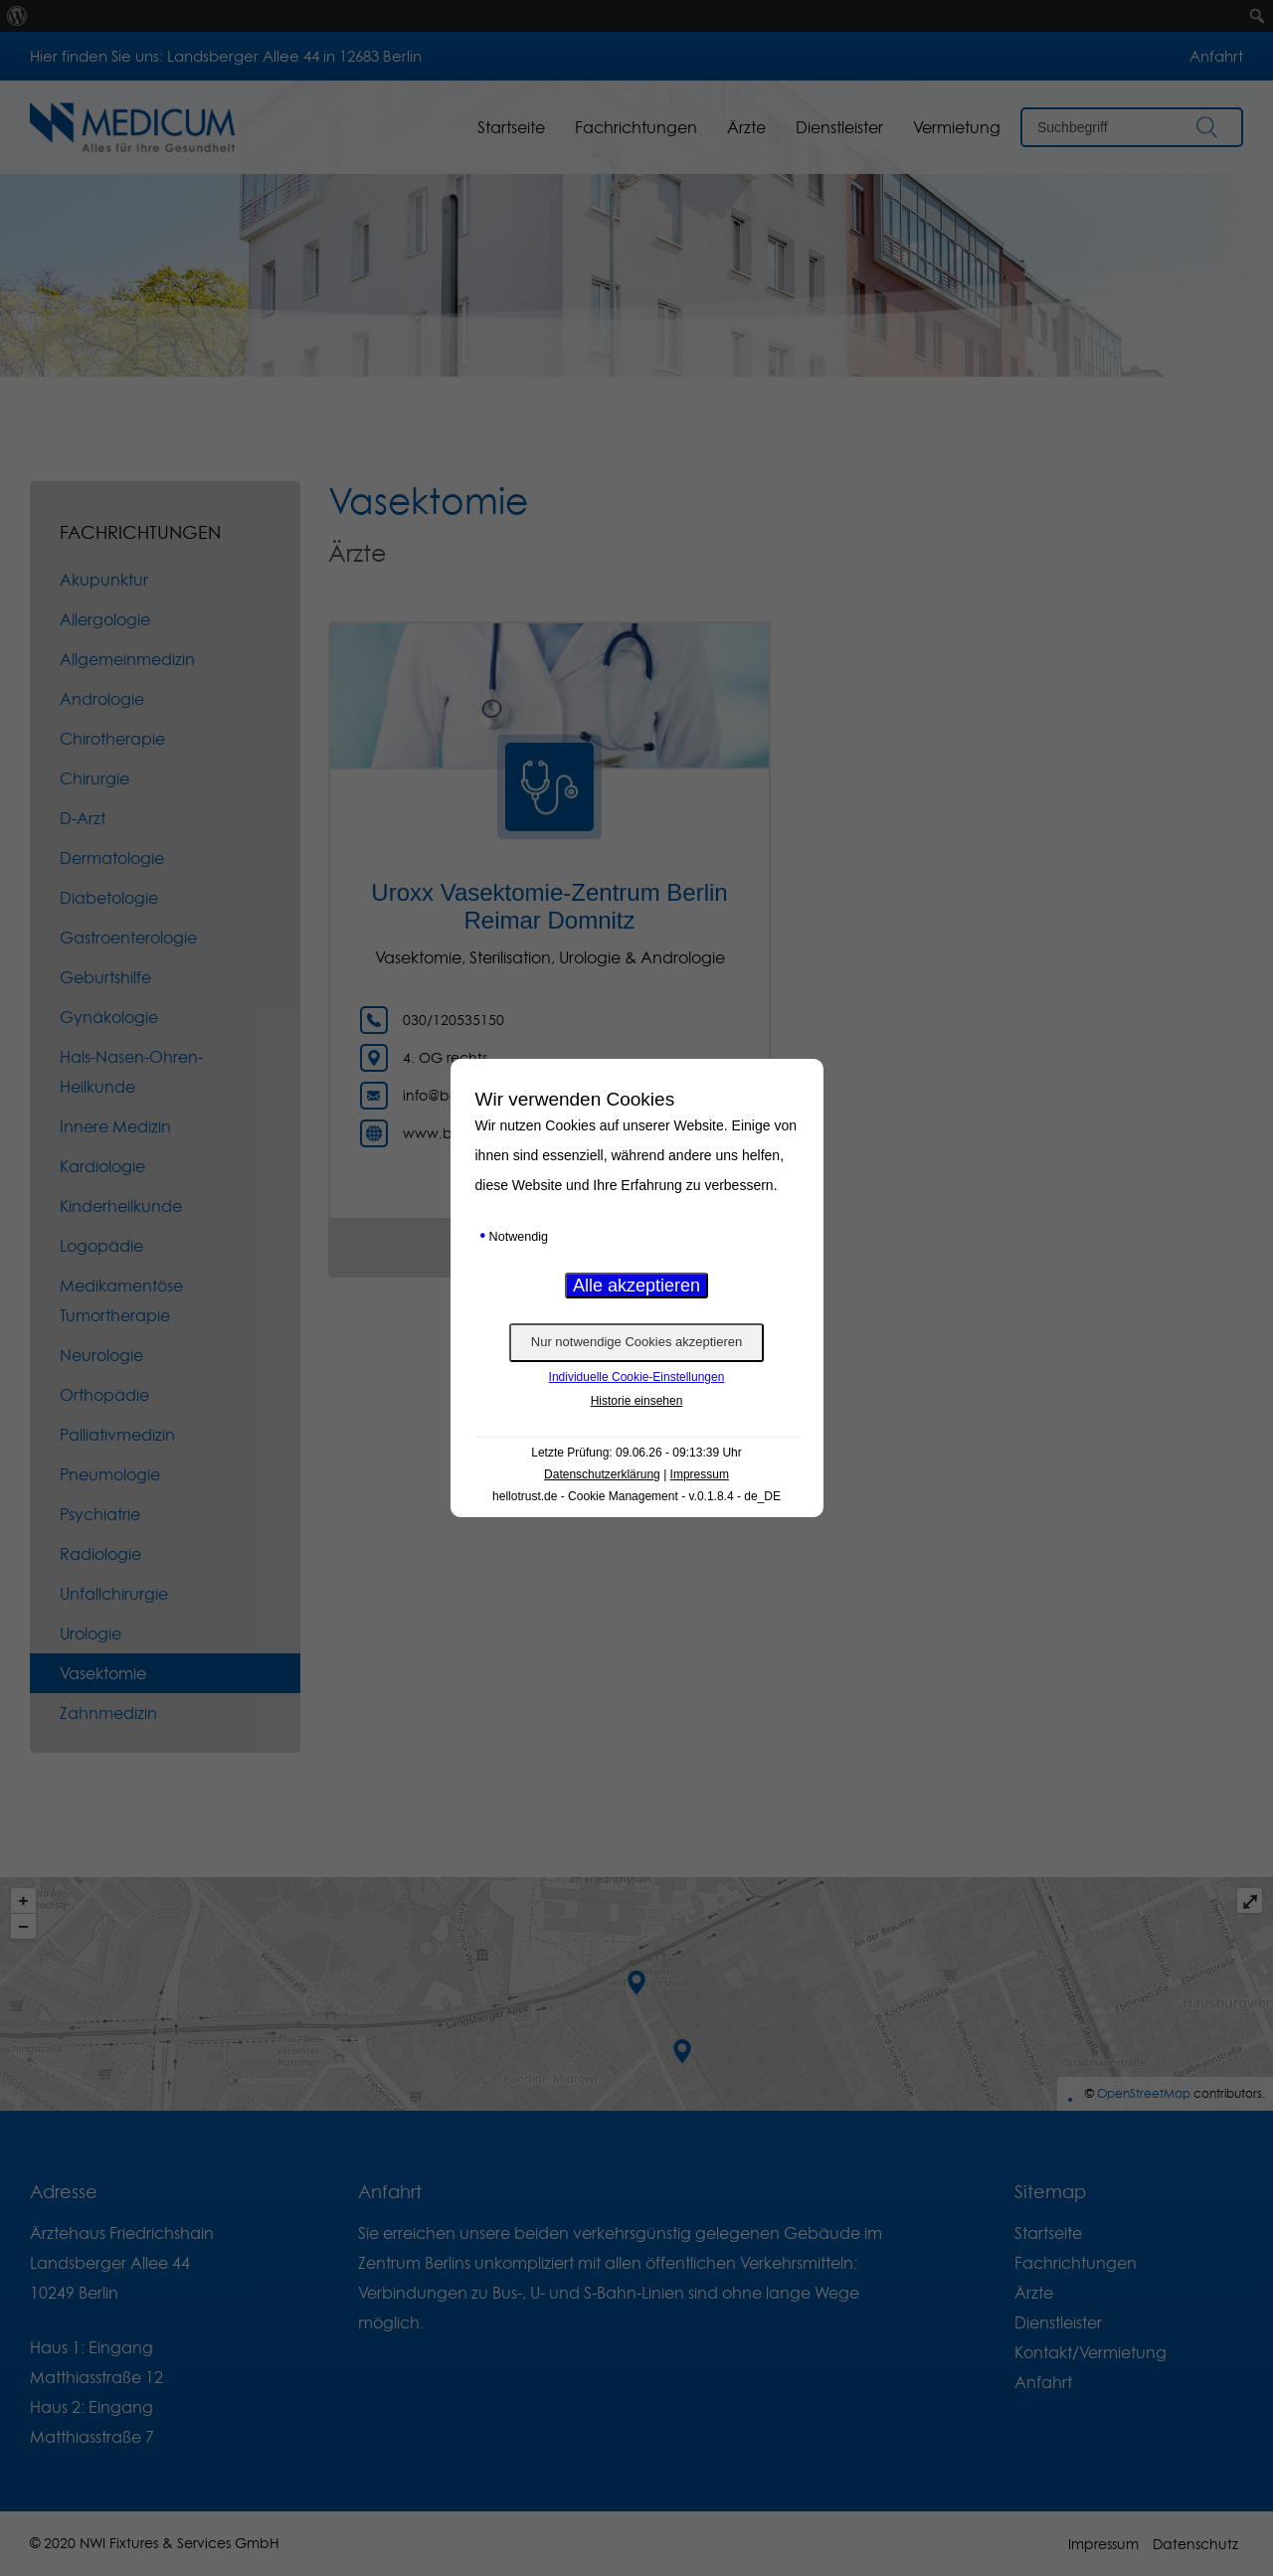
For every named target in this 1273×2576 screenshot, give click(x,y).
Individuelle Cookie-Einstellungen (637, 1377)
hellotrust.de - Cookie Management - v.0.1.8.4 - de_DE (636, 1496)
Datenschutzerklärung (602, 1474)
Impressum (699, 1474)
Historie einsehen (637, 1401)
